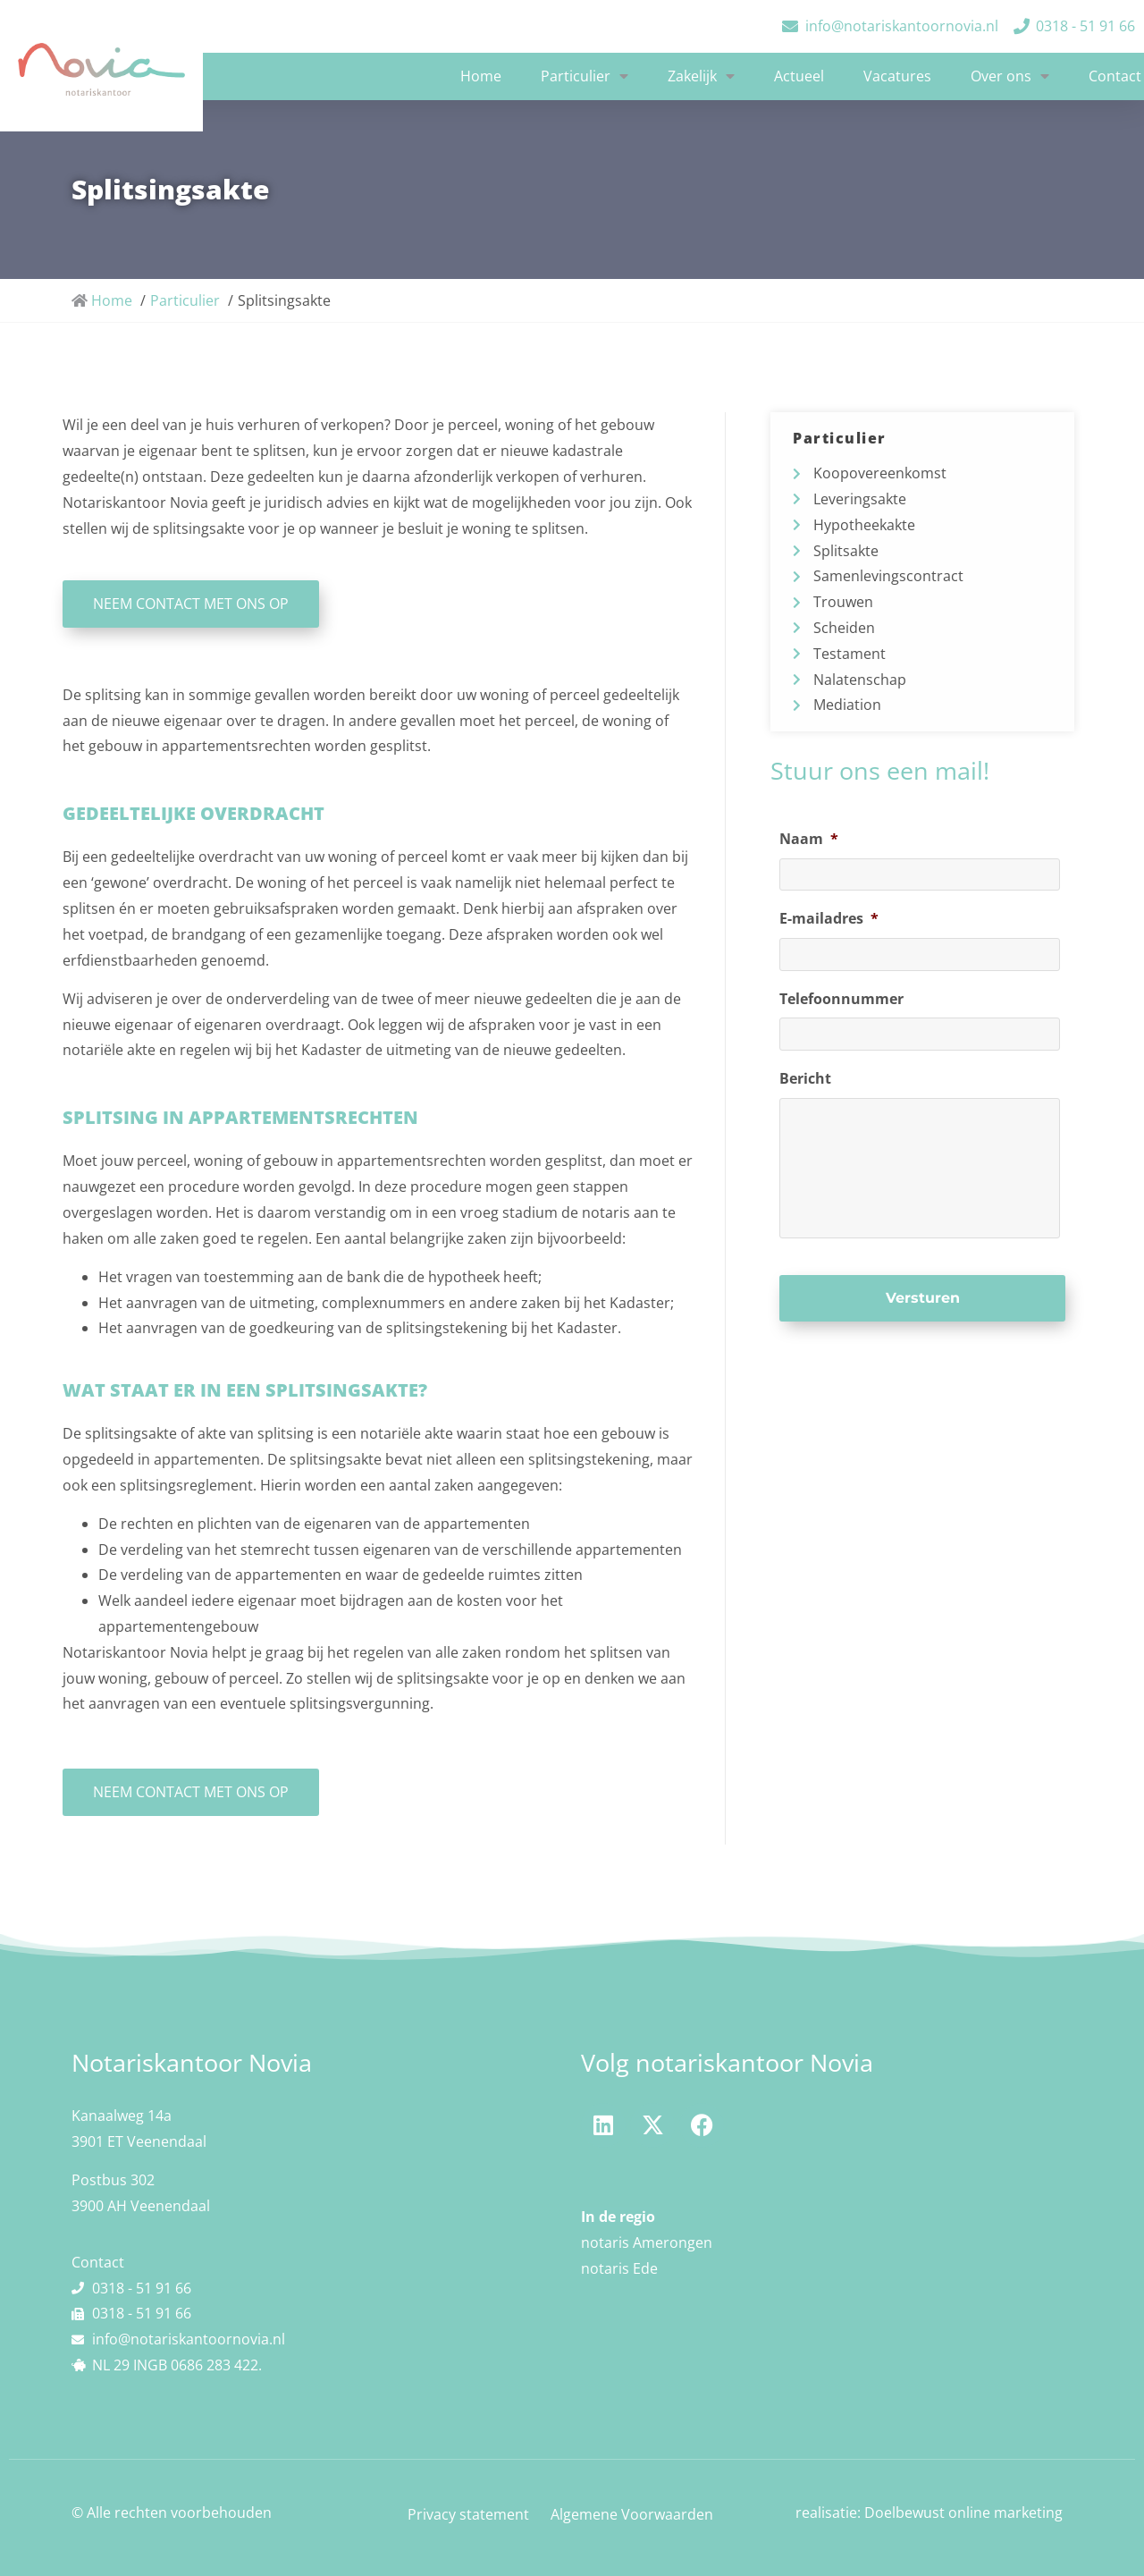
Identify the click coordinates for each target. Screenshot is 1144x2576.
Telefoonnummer (841, 998)
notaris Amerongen (646, 2242)
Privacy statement (468, 2514)
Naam (808, 839)
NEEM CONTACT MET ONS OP (191, 1792)
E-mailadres (829, 918)
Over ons (1010, 76)
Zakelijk (701, 76)
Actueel (799, 76)
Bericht (805, 1077)
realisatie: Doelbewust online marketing (929, 2512)
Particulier (584, 76)
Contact (1115, 76)
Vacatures (897, 76)
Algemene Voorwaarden (632, 2514)
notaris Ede (619, 2268)
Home (480, 76)
